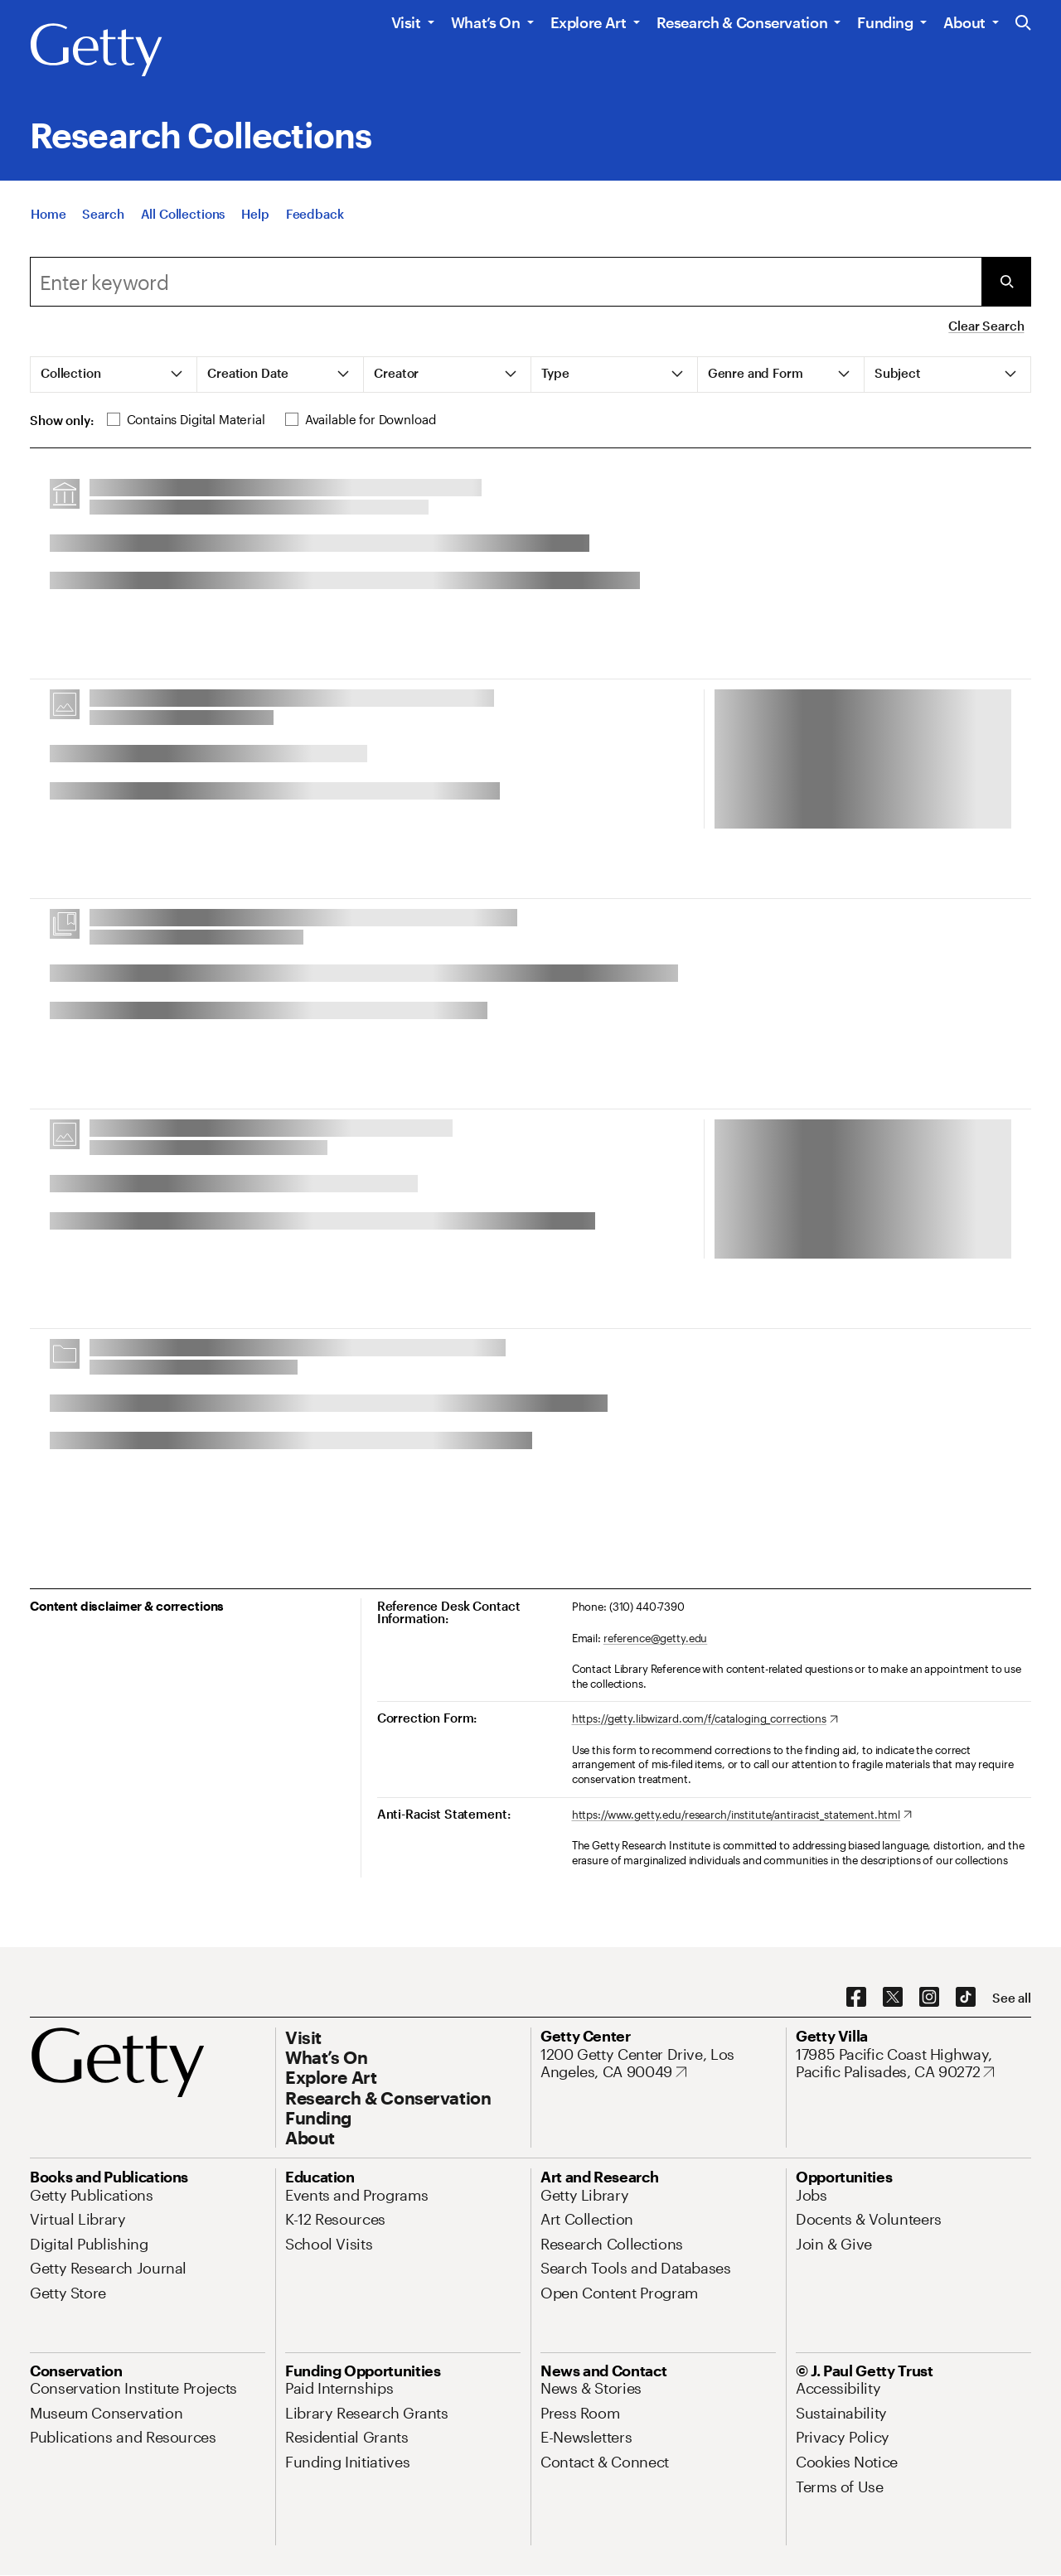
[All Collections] (183, 215)
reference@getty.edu (655, 1638)
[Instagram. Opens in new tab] (929, 1997)
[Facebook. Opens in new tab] (856, 1997)
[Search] (103, 215)
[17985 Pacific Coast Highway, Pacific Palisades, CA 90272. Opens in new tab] (913, 2063)
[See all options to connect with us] (1011, 1998)
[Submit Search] (1006, 282)
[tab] (114, 374)
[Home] (48, 215)
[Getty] (96, 50)
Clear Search (986, 325)
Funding (885, 22)
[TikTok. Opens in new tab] (966, 1997)
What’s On (486, 22)
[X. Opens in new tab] (893, 1997)
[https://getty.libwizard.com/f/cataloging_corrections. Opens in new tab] (705, 1719)
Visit (406, 22)
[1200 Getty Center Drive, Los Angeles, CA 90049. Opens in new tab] (658, 2063)
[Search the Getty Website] (1023, 23)
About (964, 22)
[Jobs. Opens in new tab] (811, 2195)
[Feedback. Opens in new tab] (315, 215)
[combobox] (505, 282)
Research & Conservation (742, 22)
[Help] (255, 215)
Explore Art (588, 22)
